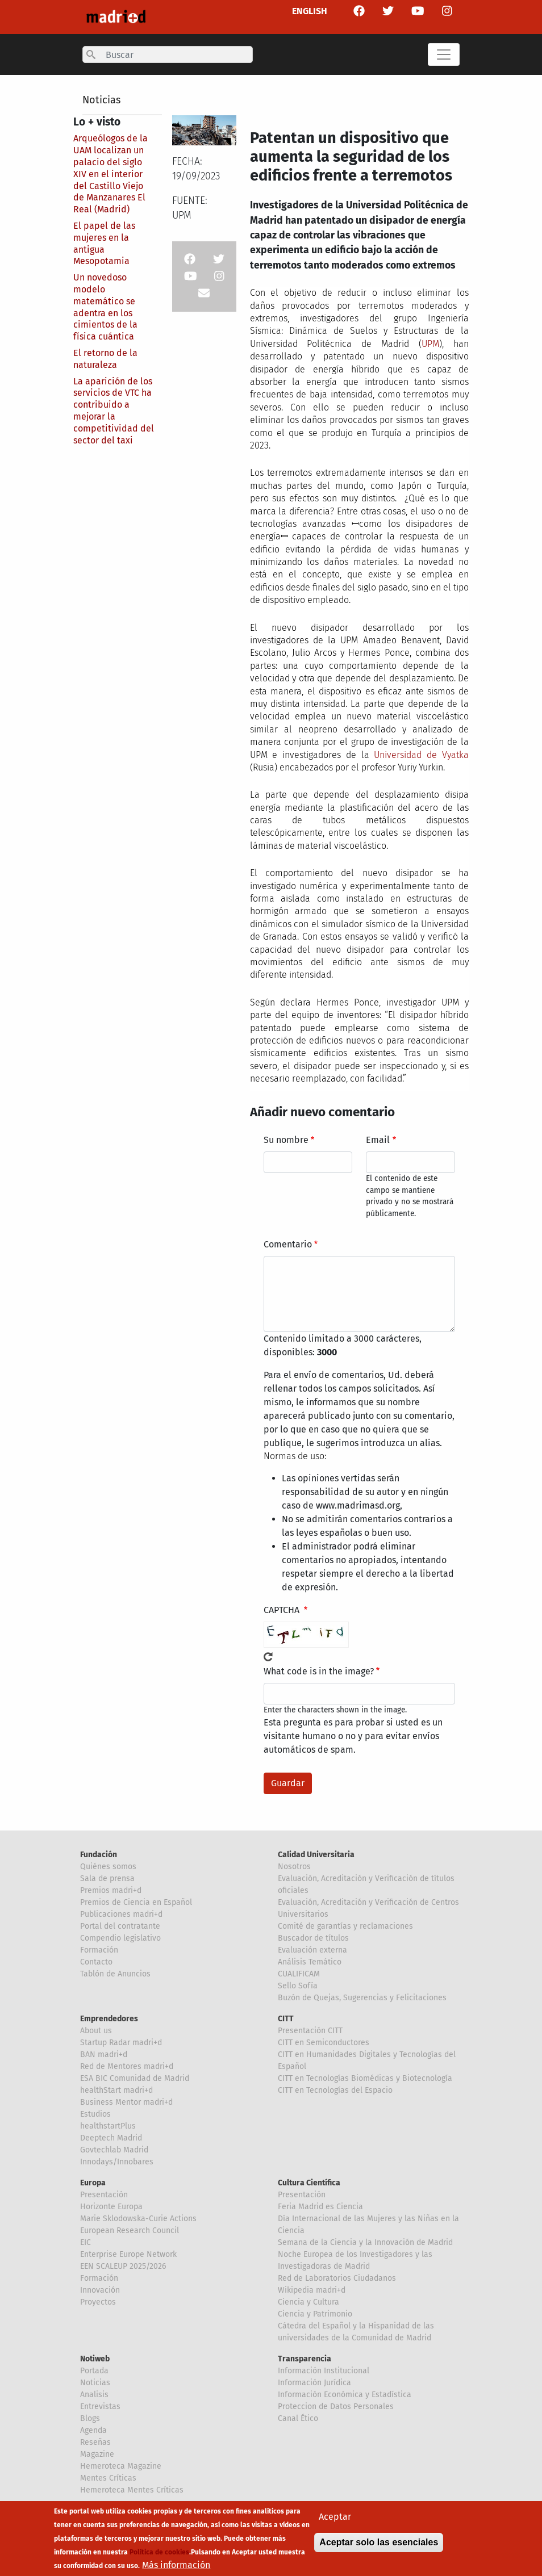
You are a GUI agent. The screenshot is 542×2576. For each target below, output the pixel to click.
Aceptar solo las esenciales (378, 2545)
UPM (430, 343)
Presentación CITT (310, 2030)
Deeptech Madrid (111, 2138)
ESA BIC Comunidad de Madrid (134, 2078)
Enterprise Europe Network (128, 2254)
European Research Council (129, 2230)
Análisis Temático (309, 1962)
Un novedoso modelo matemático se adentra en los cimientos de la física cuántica (105, 307)
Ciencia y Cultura (308, 2302)
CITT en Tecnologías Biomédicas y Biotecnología (365, 2078)
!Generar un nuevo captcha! (268, 1656)
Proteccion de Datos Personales (336, 2406)
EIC (85, 2242)
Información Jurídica (314, 2382)
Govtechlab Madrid (114, 2150)
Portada (94, 2371)
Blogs (90, 2418)
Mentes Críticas (108, 2478)
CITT (286, 2019)
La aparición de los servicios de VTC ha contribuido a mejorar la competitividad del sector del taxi (113, 411)
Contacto (96, 1962)
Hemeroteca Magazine (120, 2466)
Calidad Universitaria (316, 1854)
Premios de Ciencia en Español (136, 1902)
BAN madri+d (103, 2054)
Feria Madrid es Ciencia (320, 2206)
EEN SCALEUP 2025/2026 (123, 2266)
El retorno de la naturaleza (105, 358)
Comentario (288, 1244)
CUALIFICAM (299, 1974)
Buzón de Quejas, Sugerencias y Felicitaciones (362, 1998)
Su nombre (286, 1139)
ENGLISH (309, 11)
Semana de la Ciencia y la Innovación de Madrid (365, 2242)
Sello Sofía (298, 1986)
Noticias (101, 100)
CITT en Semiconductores (323, 2042)
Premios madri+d (110, 1890)
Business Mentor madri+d (126, 2102)
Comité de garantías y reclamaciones (345, 1926)
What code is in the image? (319, 1671)
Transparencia (304, 2359)
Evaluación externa (312, 1950)
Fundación (98, 1854)
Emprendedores (109, 2019)
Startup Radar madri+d (121, 2042)
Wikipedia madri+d (311, 2290)
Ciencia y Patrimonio (315, 2314)
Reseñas (95, 2442)
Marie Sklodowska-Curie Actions (138, 2218)
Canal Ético (298, 2418)
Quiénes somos (108, 1866)
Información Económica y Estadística (344, 2394)
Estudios (95, 2114)
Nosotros (294, 1866)
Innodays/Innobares (116, 2162)
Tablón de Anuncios (115, 1974)
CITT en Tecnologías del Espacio (335, 2090)
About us (96, 2030)
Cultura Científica (309, 2183)
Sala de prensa (107, 1878)
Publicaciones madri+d (121, 1914)
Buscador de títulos (313, 1938)
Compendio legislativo (120, 1938)
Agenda (93, 2430)
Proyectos (98, 2302)
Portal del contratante (120, 1926)
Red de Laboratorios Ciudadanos (337, 2278)
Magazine (97, 2454)
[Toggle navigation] (444, 54)
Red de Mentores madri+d (126, 2066)
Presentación (104, 2195)
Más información (176, 2568)
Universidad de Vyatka (421, 754)
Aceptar (335, 2520)
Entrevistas (100, 2406)
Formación (99, 1950)
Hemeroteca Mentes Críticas (132, 2490)
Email (378, 1139)
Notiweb (95, 2359)
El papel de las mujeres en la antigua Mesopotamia (104, 243)
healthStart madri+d (116, 2090)
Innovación (100, 2290)
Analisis (94, 2394)
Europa (93, 2183)
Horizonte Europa (111, 2206)
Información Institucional (323, 2371)
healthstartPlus (108, 2126)
